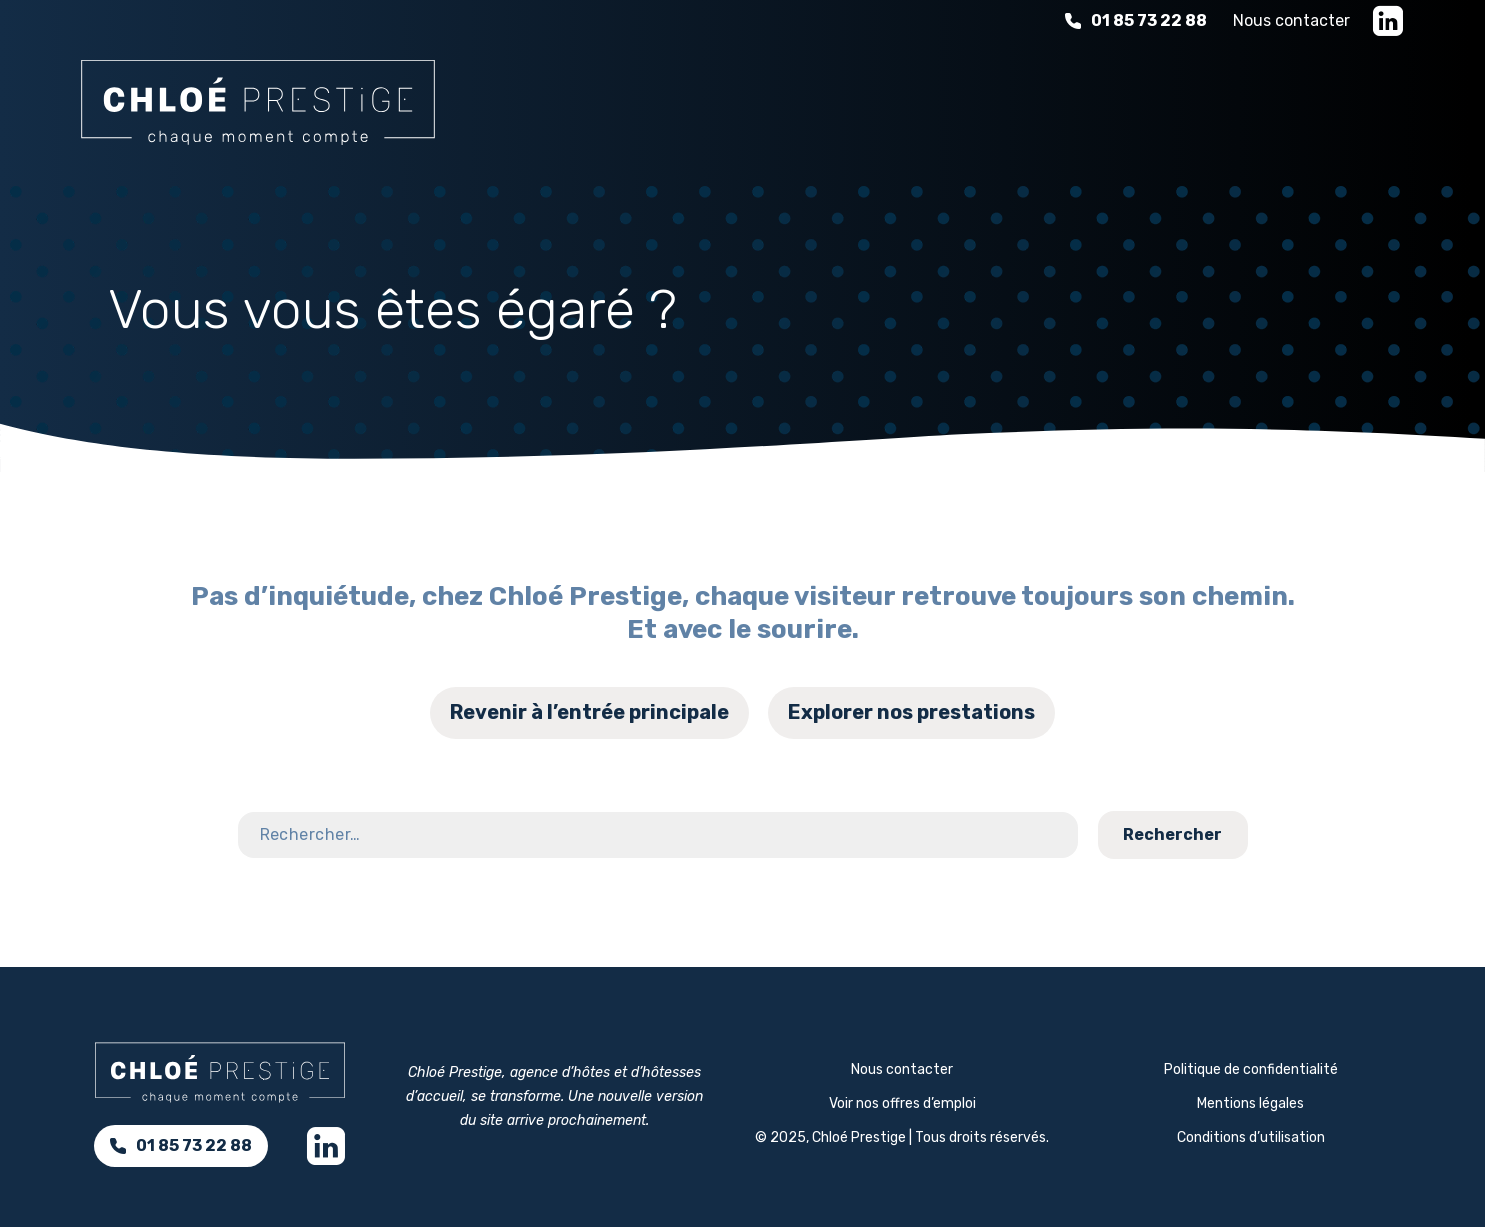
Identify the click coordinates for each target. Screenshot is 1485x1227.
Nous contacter (1291, 20)
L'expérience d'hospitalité (946, 99)
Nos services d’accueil (672, 99)
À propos (1159, 99)
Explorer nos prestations (911, 712)
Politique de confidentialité (1251, 1069)
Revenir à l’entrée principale (589, 712)
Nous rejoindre (1320, 99)
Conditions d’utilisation (1251, 1137)
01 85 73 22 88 (1136, 20)
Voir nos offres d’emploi (902, 1103)
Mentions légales (1250, 1103)
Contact (1409, 791)
